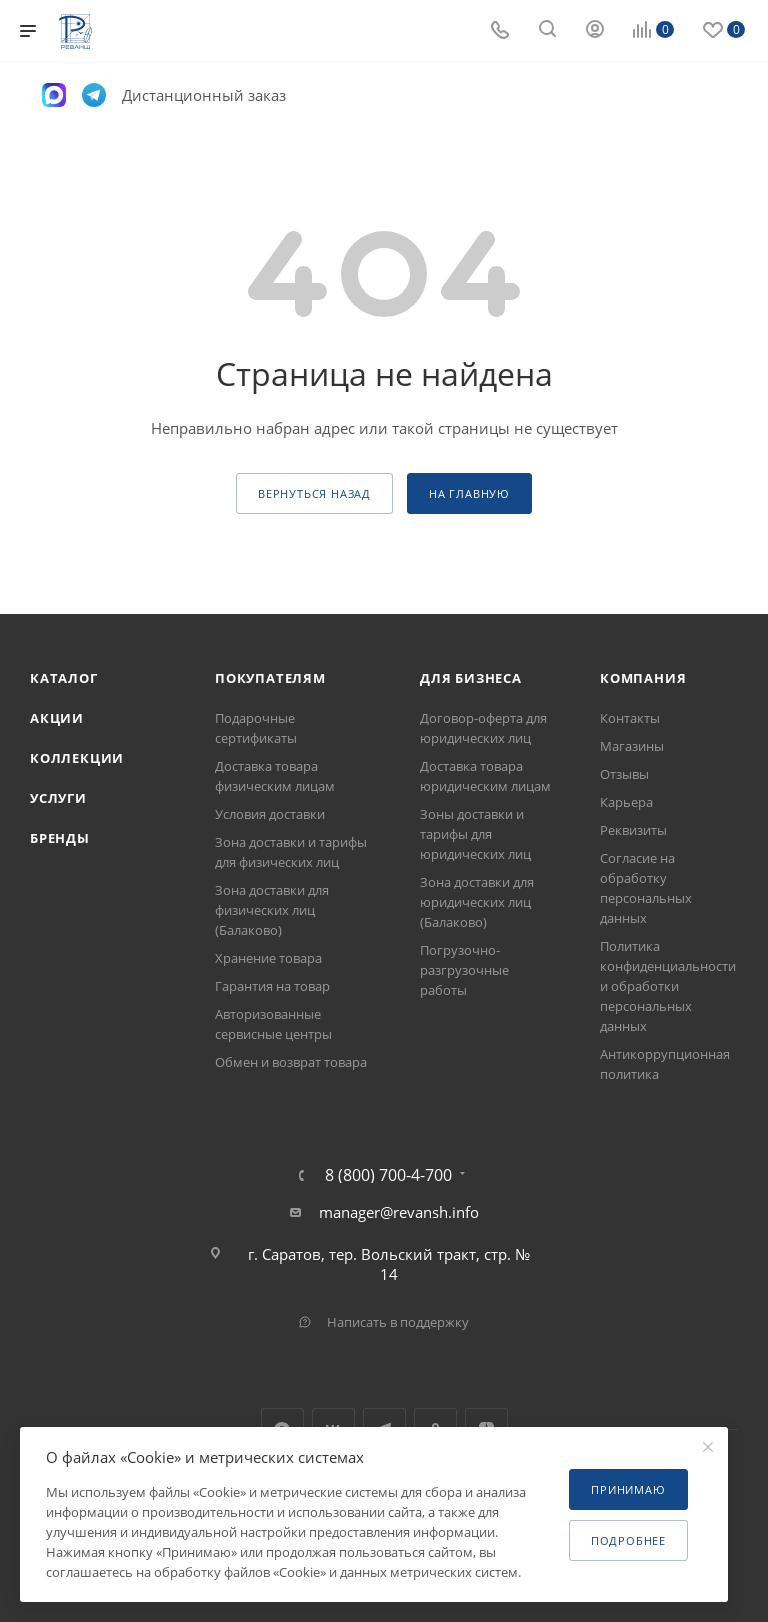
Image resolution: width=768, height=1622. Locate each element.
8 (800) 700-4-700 (388, 1175)
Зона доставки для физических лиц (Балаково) (272, 910)
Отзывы (624, 774)
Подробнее (628, 1540)
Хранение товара (268, 958)
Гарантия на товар (272, 986)
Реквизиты (633, 830)
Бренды (60, 838)
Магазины (632, 746)
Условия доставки (270, 814)
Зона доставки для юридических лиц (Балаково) (477, 902)
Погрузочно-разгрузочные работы (464, 970)
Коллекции (77, 758)
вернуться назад (314, 493)
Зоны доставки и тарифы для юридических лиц (475, 834)
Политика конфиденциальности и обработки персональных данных (668, 986)
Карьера (626, 802)
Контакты (630, 718)
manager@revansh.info (399, 1212)
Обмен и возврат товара (291, 1062)
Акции (57, 718)
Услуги (58, 798)
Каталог (64, 678)
